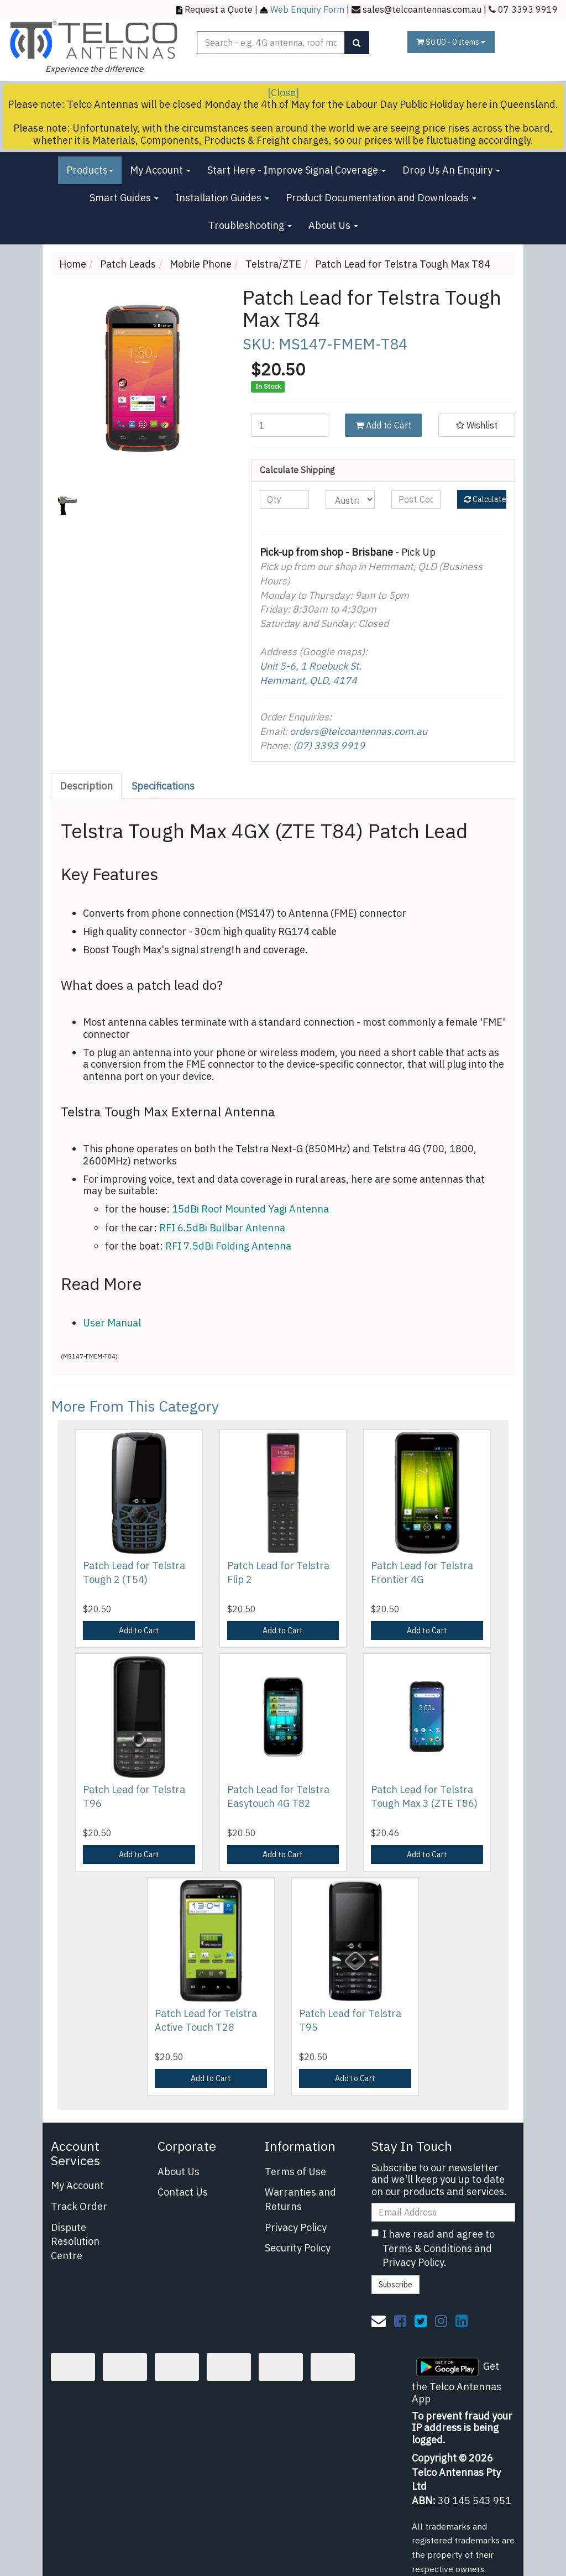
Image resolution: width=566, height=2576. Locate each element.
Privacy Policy (296, 2227)
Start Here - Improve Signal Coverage (296, 170)
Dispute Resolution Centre (75, 2241)
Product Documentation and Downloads (381, 197)
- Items (451, 42)
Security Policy (298, 2247)
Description (86, 786)
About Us (333, 225)
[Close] (283, 92)
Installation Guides (222, 197)
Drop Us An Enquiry (451, 170)
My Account (160, 170)
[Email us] (378, 2320)
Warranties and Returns (300, 2199)
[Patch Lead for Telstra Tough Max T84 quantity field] (289, 425)
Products (89, 170)
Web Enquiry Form (307, 9)
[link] (400, 2320)
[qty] (284, 499)
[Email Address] (443, 2212)
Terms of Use (295, 2171)
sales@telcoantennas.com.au (422, 9)
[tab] (87, 786)
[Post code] (416, 499)
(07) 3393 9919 (329, 745)
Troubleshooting (250, 225)
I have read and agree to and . (433, 2248)
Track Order (79, 2206)
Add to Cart (383, 425)
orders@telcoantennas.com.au (358, 731)
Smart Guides (124, 197)
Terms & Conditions (427, 2248)
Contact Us (183, 2192)
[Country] (350, 499)
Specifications (163, 786)
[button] (476, 425)
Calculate (485, 499)
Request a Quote (219, 9)
